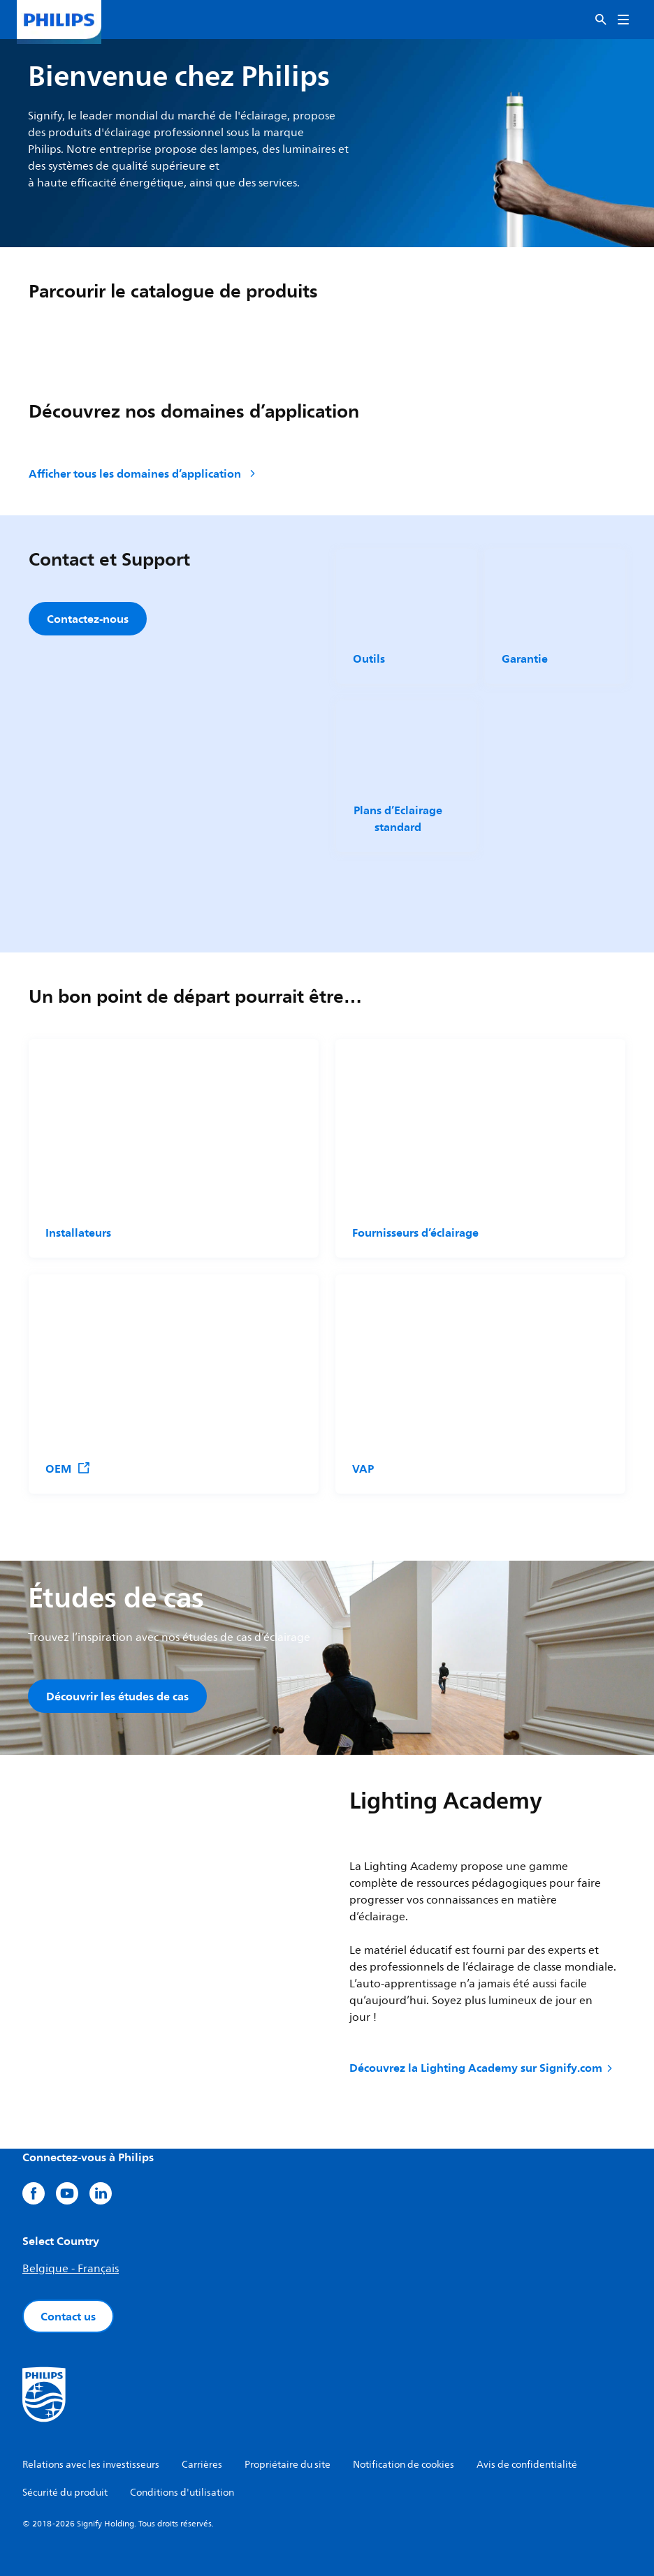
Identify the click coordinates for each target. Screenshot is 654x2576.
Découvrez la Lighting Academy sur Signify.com (482, 2067)
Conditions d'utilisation (182, 2493)
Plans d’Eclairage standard (398, 818)
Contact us (68, 2316)
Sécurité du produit (65, 2493)
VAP (363, 1468)
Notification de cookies (403, 2465)
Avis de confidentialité (527, 2465)
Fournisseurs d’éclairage (415, 1232)
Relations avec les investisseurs (90, 2465)
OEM (68, 1468)
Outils (369, 658)
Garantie (525, 658)
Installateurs (78, 1232)
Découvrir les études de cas (117, 1696)
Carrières (202, 2465)
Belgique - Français (70, 2269)
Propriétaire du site (287, 2465)
